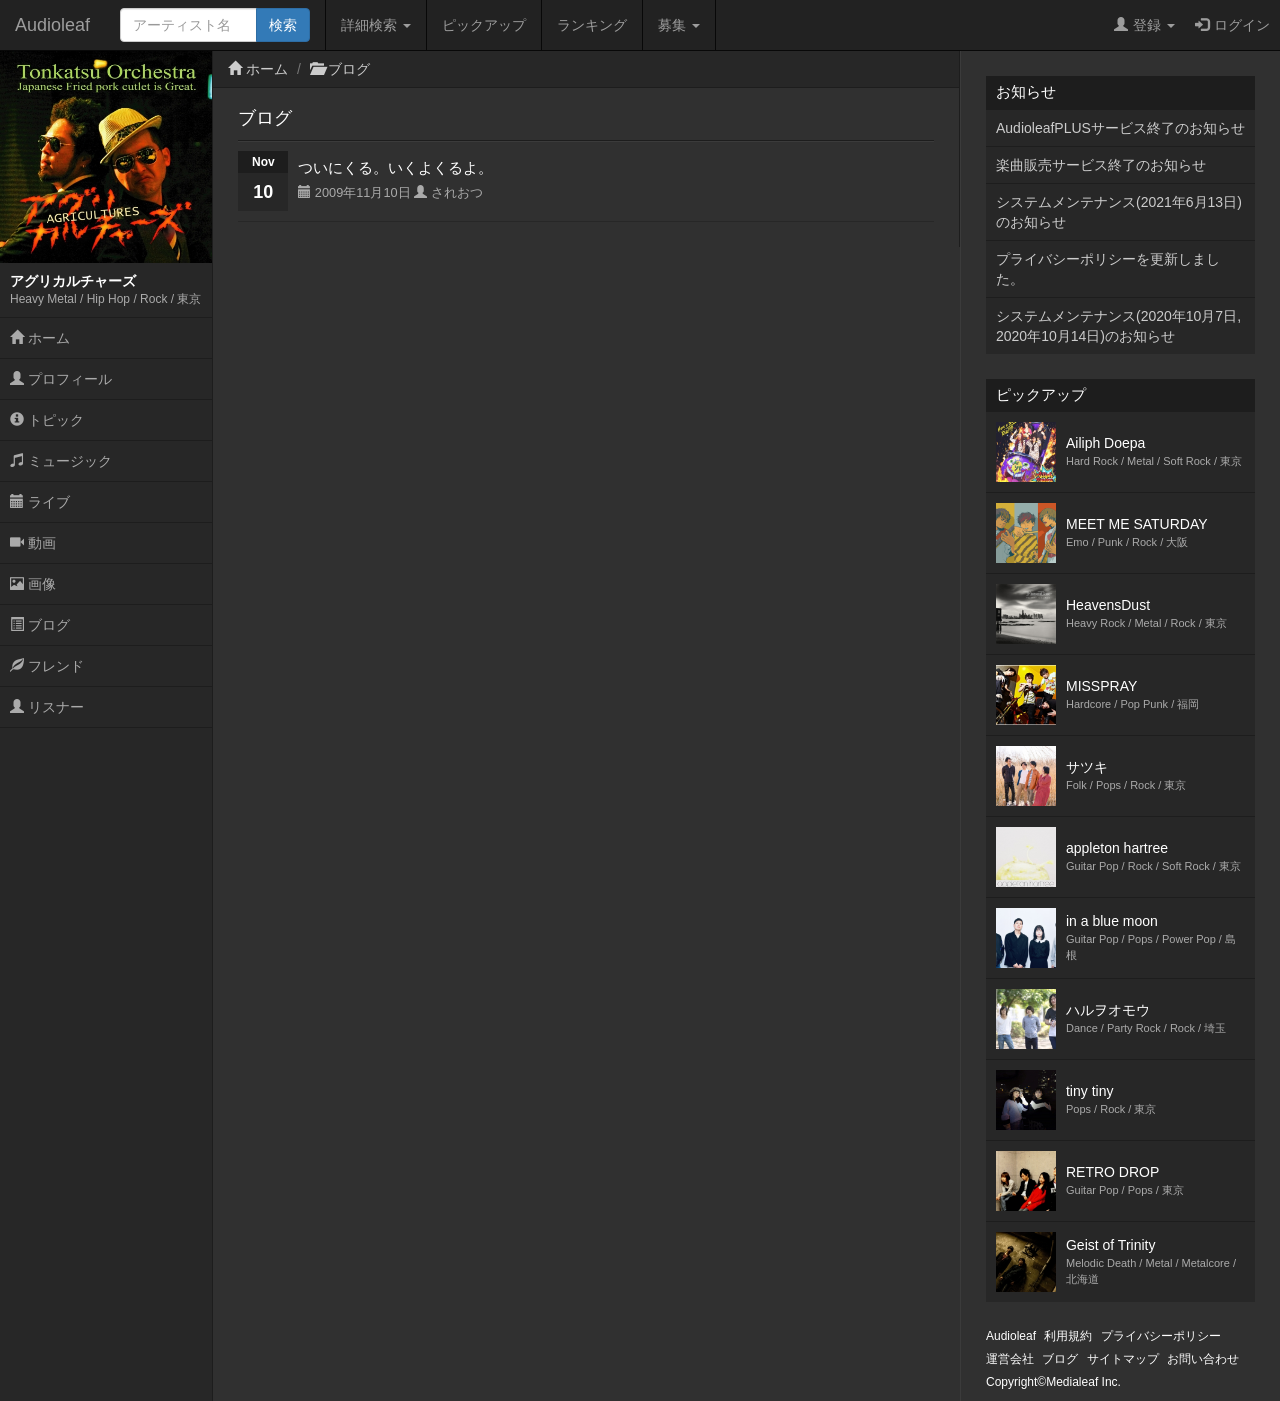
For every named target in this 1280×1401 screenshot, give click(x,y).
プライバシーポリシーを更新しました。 (1108, 269)
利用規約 (1068, 1336)
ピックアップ (484, 25)
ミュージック (61, 461)
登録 (1144, 25)
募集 (679, 25)
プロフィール (61, 379)
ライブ (40, 502)
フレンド (47, 666)
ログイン (1232, 25)
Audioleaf (52, 25)
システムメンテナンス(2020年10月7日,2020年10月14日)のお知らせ (1118, 326)
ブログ (40, 625)
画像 (33, 584)
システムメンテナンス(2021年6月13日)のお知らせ (1119, 212)
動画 (33, 543)
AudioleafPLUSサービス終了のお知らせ (1120, 128)
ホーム (40, 338)
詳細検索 (376, 25)
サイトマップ (1123, 1359)
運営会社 (1010, 1359)
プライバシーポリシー (1161, 1336)
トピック (47, 420)
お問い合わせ (1203, 1359)
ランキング (592, 25)
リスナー (47, 707)
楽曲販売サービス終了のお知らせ (1101, 165)
